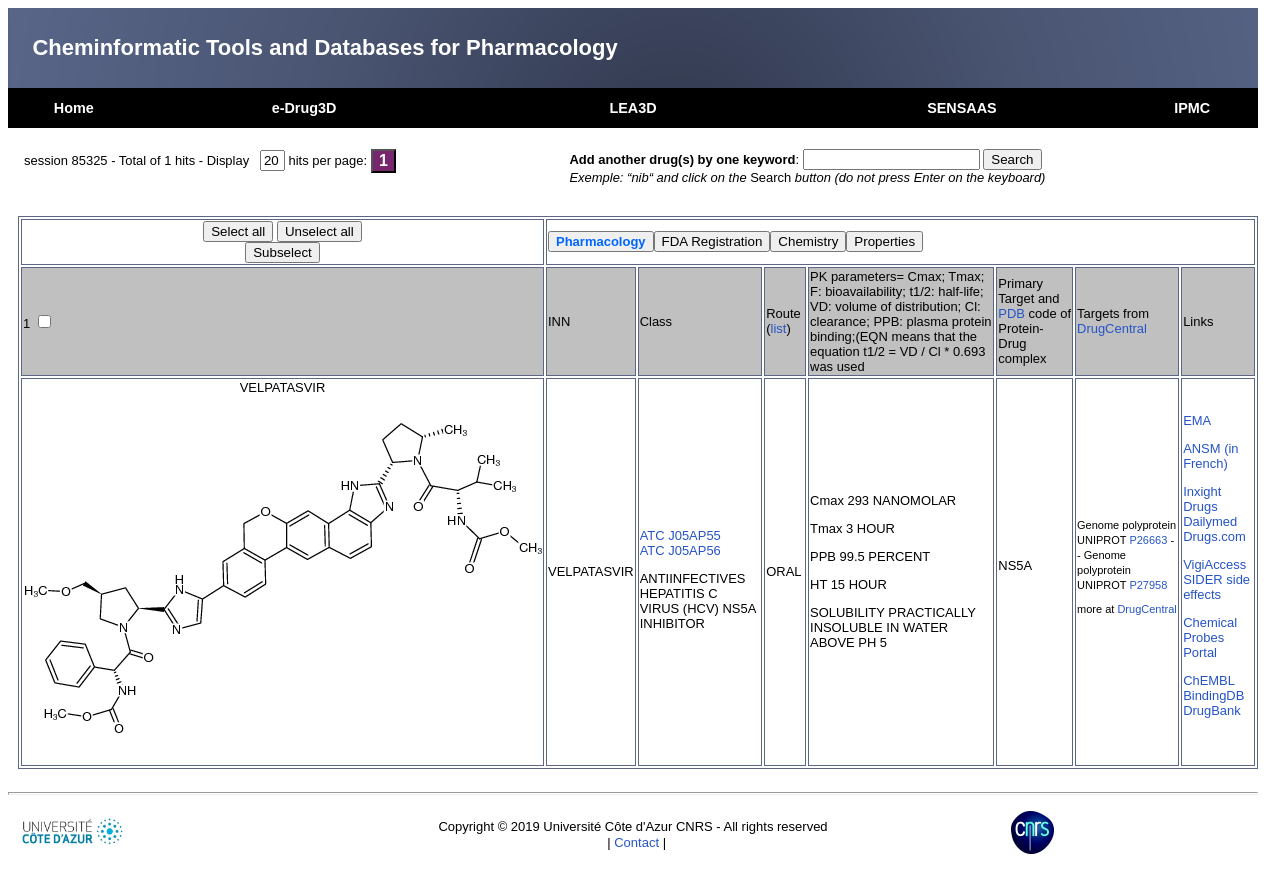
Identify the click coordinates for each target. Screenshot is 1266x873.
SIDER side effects (1216, 587)
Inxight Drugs (1202, 499)
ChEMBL (1209, 680)
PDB (1011, 313)
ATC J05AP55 (680, 535)
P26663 (1148, 540)
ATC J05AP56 (680, 550)
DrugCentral (1112, 328)
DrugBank (1212, 710)
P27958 (1148, 585)
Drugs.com (1214, 536)
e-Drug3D (304, 108)
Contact (636, 842)
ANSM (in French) (1210, 456)
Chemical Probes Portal (1210, 637)
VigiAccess (1214, 564)
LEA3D (632, 108)
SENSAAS (962, 108)
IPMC (1192, 108)
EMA (1197, 420)
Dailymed (1210, 521)
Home (74, 108)
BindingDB (1213, 695)
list (779, 328)
